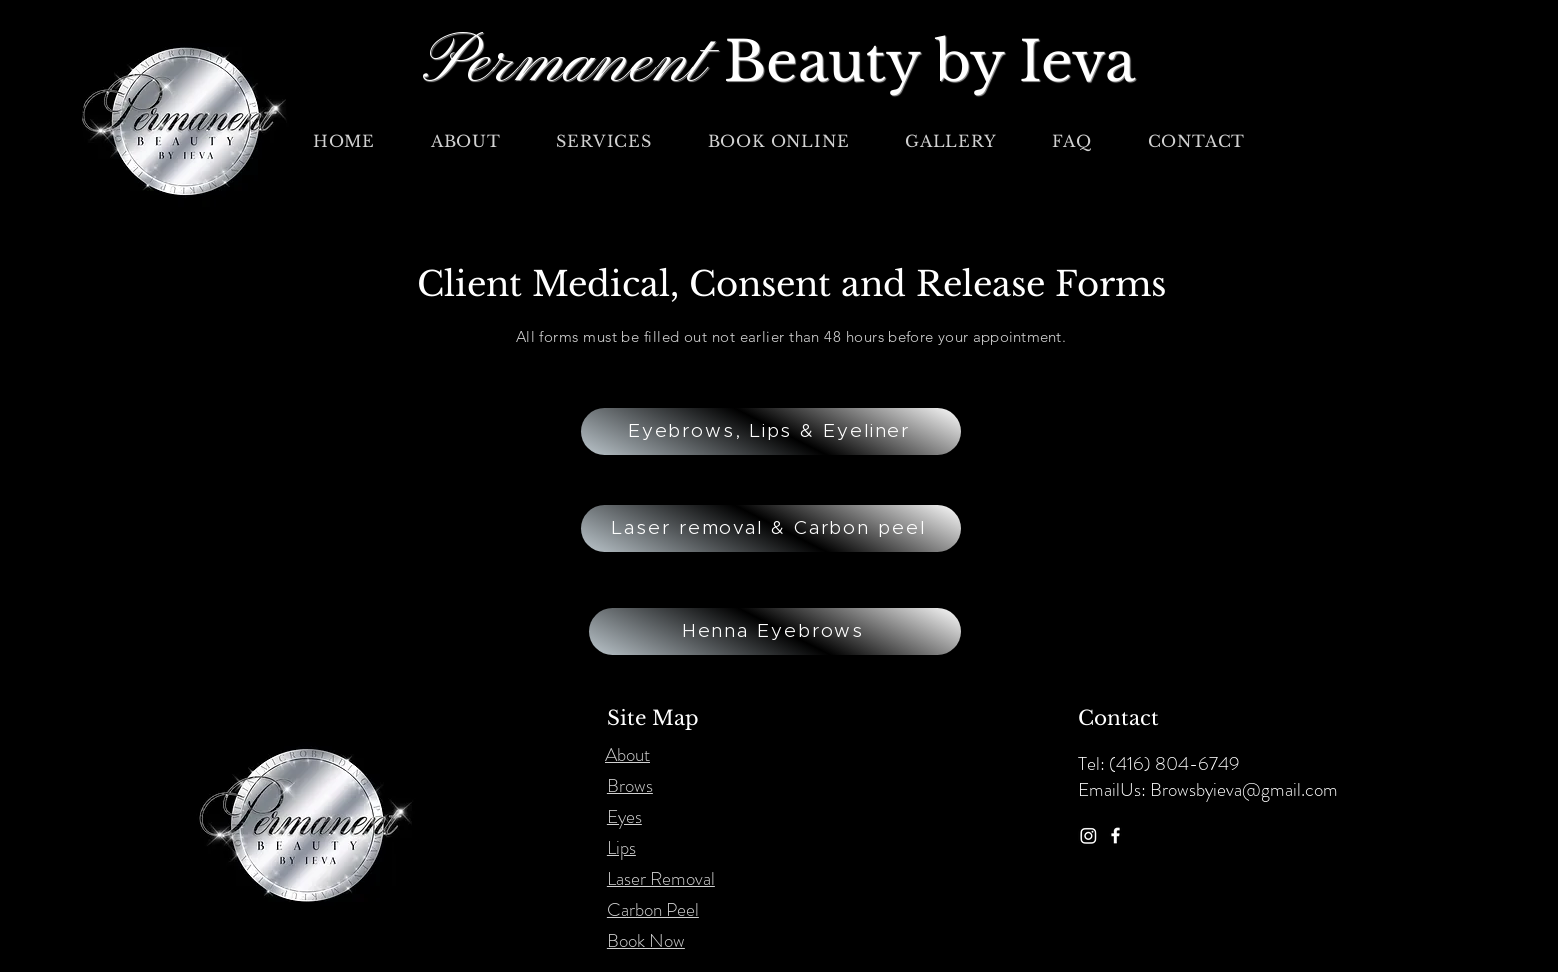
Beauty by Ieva (929, 62)
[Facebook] (1115, 835)
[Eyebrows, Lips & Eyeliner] (771, 431)
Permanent (573, 64)
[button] (604, 141)
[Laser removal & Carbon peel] (771, 528)
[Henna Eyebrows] (775, 631)
